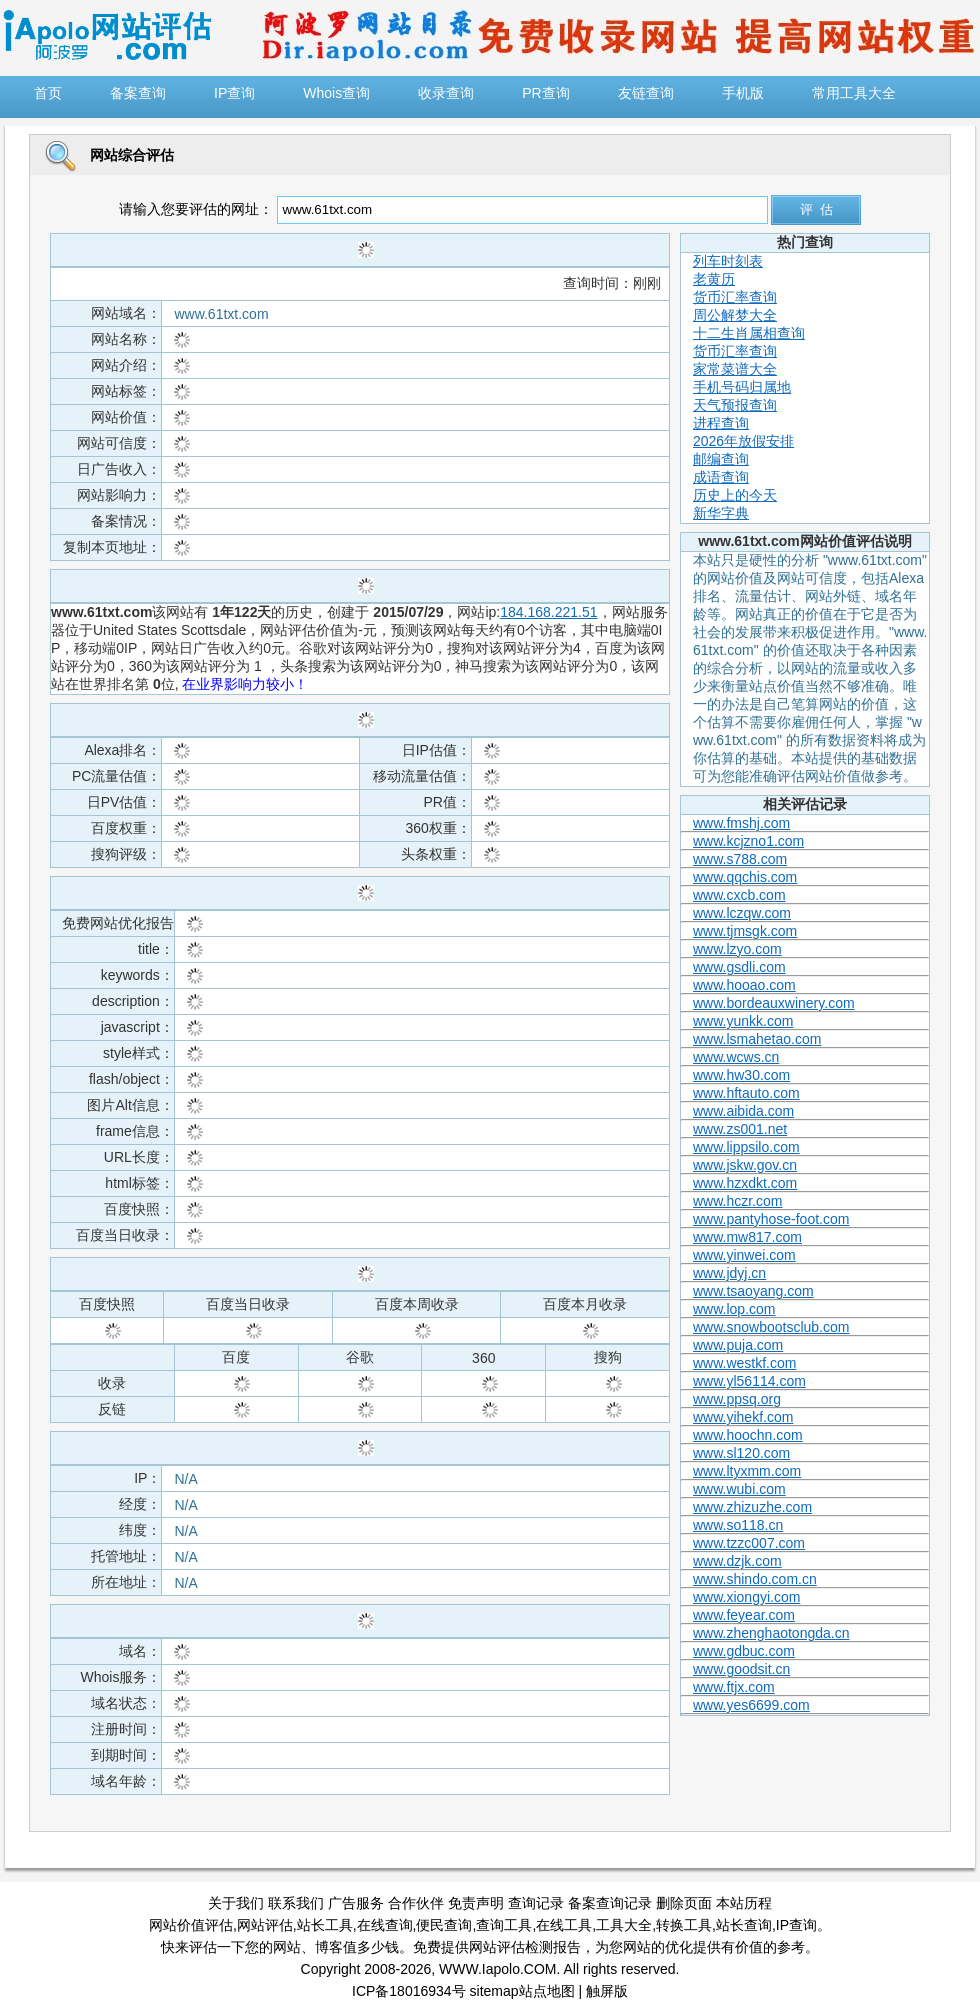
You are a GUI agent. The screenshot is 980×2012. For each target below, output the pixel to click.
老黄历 (714, 279)
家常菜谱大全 (735, 369)
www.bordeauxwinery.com (774, 1003)
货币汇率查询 (735, 297)
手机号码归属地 (742, 387)
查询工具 (504, 1925)
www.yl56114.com (749, 1381)
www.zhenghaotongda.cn (771, 1633)
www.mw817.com (747, 1237)
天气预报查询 (735, 405)
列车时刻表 (728, 261)
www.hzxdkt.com (745, 1183)
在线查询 (385, 1925)
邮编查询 (721, 459)
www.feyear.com (744, 1615)
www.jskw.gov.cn (745, 1165)
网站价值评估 (191, 1925)
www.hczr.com (737, 1201)
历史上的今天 (735, 495)
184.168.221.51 (548, 612)
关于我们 (236, 1903)
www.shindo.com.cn (755, 1579)
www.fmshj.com (741, 823)
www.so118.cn (738, 1525)
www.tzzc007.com (749, 1543)
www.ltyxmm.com (747, 1471)
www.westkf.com (744, 1363)
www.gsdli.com (739, 967)
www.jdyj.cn (729, 1273)
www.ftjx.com (734, 1687)
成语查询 (721, 477)
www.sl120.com (741, 1453)
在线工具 (564, 1925)
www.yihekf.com (743, 1417)
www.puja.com (738, 1345)
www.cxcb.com (739, 895)
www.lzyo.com (737, 949)
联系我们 (296, 1903)
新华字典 (721, 513)
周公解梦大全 (735, 315)
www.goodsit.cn (741, 1669)
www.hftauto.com (746, 1093)
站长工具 (325, 1925)
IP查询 (796, 1925)
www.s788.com (740, 859)
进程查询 (721, 423)
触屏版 (607, 1991)
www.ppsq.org (737, 1399)
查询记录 (536, 1903)
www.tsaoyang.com (753, 1291)
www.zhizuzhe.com (752, 1507)
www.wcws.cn (736, 1057)
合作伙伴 (416, 1903)
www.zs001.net (740, 1129)
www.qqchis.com (745, 877)
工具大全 (624, 1925)
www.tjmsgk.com (745, 931)
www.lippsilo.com (746, 1147)
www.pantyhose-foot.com (771, 1219)
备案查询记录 (610, 1903)
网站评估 (265, 1925)
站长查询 (744, 1925)
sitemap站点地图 (522, 1991)
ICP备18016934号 (409, 1991)
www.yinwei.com (744, 1255)
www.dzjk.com (737, 1561)
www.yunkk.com (743, 1021)
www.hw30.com (741, 1075)
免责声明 (476, 1903)
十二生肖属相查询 (749, 333)
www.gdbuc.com (744, 1651)
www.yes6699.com (751, 1705)
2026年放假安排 (743, 441)
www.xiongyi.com (746, 1597)
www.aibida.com (743, 1111)
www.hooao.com (744, 985)
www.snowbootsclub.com (771, 1327)
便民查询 (444, 1925)
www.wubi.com (739, 1489)
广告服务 (356, 1903)
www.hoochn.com (748, 1435)
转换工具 (684, 1925)
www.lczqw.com (742, 913)
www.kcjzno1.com (748, 841)
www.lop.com (734, 1309)
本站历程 (744, 1903)
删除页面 (684, 1903)
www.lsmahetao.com (757, 1039)
